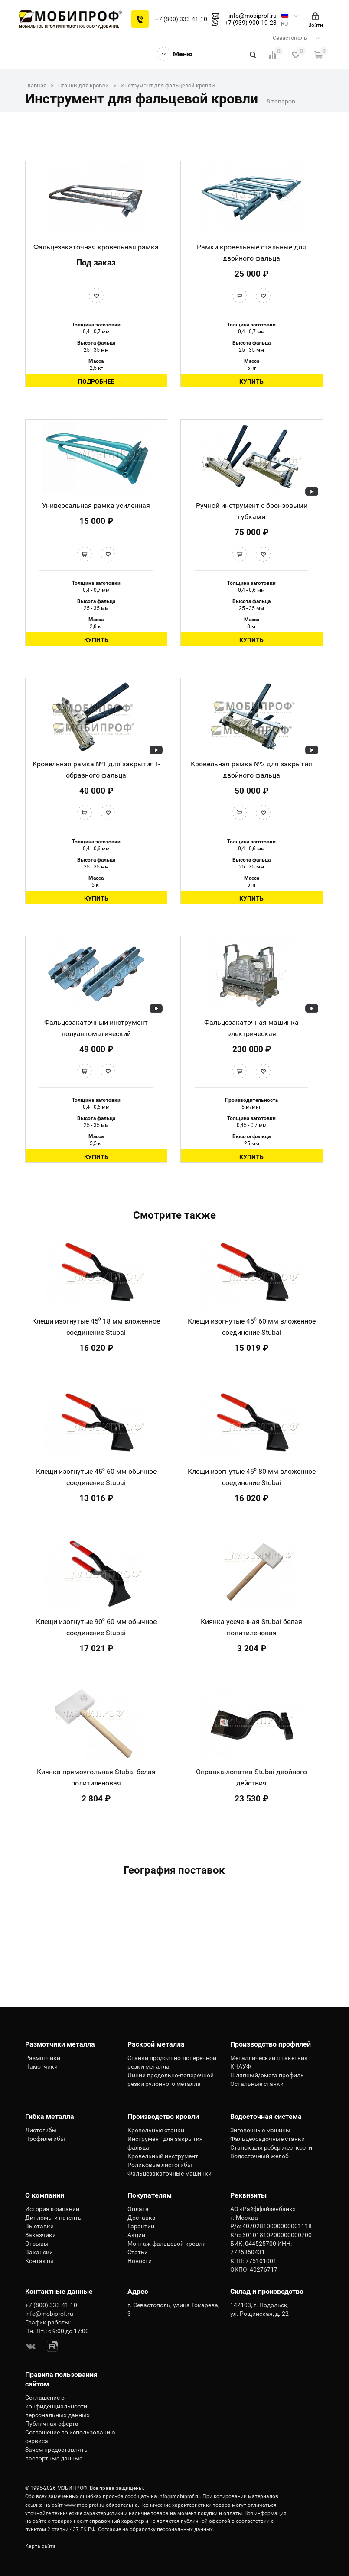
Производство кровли (163, 2116)
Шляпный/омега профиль (267, 2075)
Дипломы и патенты (54, 2217)
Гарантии (140, 2226)
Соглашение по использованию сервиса (70, 2436)
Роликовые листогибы (159, 2164)
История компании (52, 2208)
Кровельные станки (155, 2130)
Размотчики (42, 2057)
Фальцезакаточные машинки (169, 2173)
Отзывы (37, 2243)
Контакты (39, 2260)
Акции (136, 2234)
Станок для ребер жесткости (271, 2147)
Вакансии (39, 2252)
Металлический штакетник (269, 2057)
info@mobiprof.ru (179, 2496)
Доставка (141, 2217)
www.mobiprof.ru (84, 2505)
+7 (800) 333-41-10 (181, 19)
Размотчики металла (60, 2044)
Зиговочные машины (260, 2130)
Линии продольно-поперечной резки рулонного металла (170, 2079)
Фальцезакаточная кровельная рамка (96, 247)
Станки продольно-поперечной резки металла (171, 2062)
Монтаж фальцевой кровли (166, 2243)
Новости (139, 2260)
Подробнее (96, 381)
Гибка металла (49, 2116)
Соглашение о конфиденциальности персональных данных (57, 2406)
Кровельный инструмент (162, 2156)
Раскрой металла (156, 2044)
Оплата (138, 2208)
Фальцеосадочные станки (267, 2138)
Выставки (39, 2226)
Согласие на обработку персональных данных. (156, 2529)
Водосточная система (266, 2116)
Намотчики (41, 2066)
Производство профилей (270, 2044)
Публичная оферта (51, 2423)
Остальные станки (257, 2083)
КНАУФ (240, 2066)
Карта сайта (40, 2546)
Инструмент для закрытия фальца (165, 2143)
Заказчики (40, 2234)
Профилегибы (45, 2138)
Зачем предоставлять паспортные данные (56, 2454)
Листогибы (41, 2130)
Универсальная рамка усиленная (96, 505)
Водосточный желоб (259, 2156)
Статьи (137, 2252)
